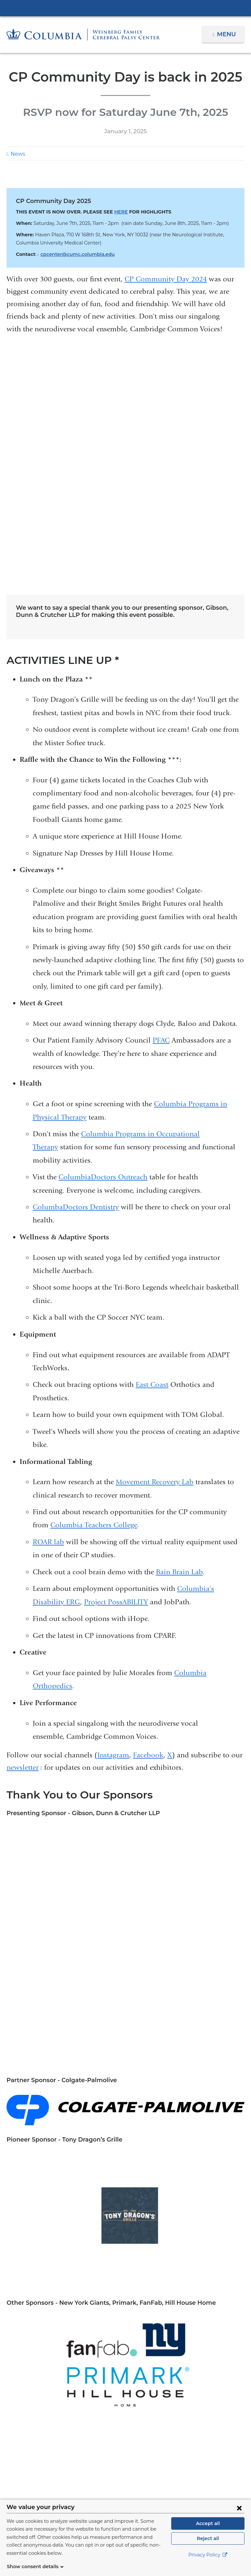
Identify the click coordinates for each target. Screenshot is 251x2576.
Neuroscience (54, 2098)
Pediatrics (147, 2098)
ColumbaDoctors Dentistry (76, 978)
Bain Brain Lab (179, 1343)
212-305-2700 (189, 2417)
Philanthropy (23, 2108)
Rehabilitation (179, 2108)
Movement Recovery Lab (154, 1253)
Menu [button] (227, 34)
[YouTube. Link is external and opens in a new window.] (136, 2470)
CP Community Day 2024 (166, 279)
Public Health (112, 2108)
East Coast (152, 1156)
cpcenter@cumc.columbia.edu (73, 254)
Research (213, 2108)
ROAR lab (48, 1313)
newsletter (24, 1538)
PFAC (161, 811)
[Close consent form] (239, 2515)
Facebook (148, 1526)
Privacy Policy (208, 2563)
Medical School (165, 2088)
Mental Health (206, 2088)
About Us (64, 2356)
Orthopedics (115, 2098)
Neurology (20, 2098)
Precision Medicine (67, 2108)
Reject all (207, 2546)
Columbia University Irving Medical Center (125, 8)
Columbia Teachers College (93, 1296)
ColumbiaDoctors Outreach (103, 948)
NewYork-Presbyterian (125, 2321)
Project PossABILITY (116, 1373)
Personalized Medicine (192, 2098)
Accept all (208, 2531)
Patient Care (63, 2368)
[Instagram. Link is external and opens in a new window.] (157, 2470)
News (17, 154)
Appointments (63, 2407)
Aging (14, 2088)
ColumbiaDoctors (203, 2318)
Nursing (85, 2098)
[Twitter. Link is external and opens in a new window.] (115, 2470)
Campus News (44, 2088)
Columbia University (138, 2503)
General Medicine (119, 2088)
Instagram (113, 1526)
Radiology (146, 2108)
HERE (116, 211)
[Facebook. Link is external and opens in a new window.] (94, 2470)
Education (79, 2088)
